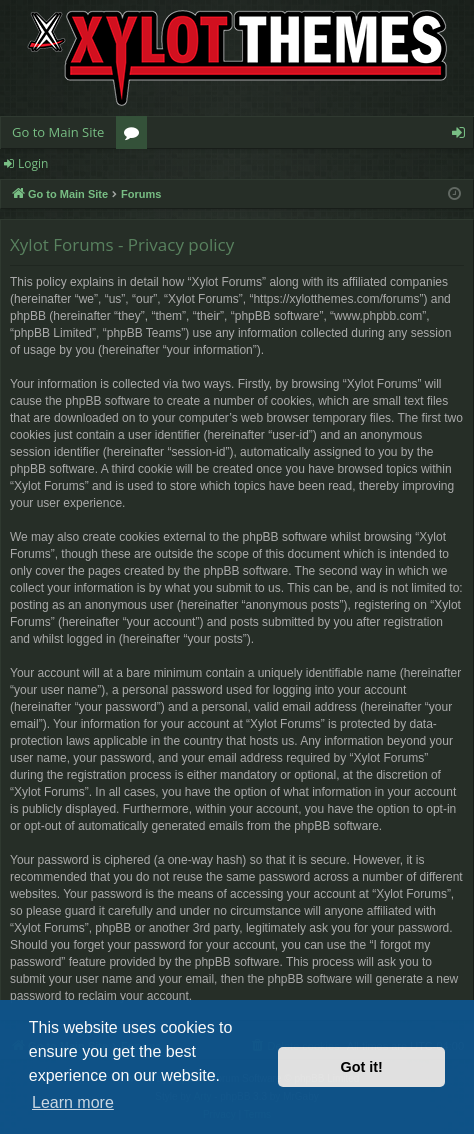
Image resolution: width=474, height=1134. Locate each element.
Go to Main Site (58, 132)
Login (33, 163)
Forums (135, 136)
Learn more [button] (73, 1102)
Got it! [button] (362, 1067)
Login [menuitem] (462, 136)
